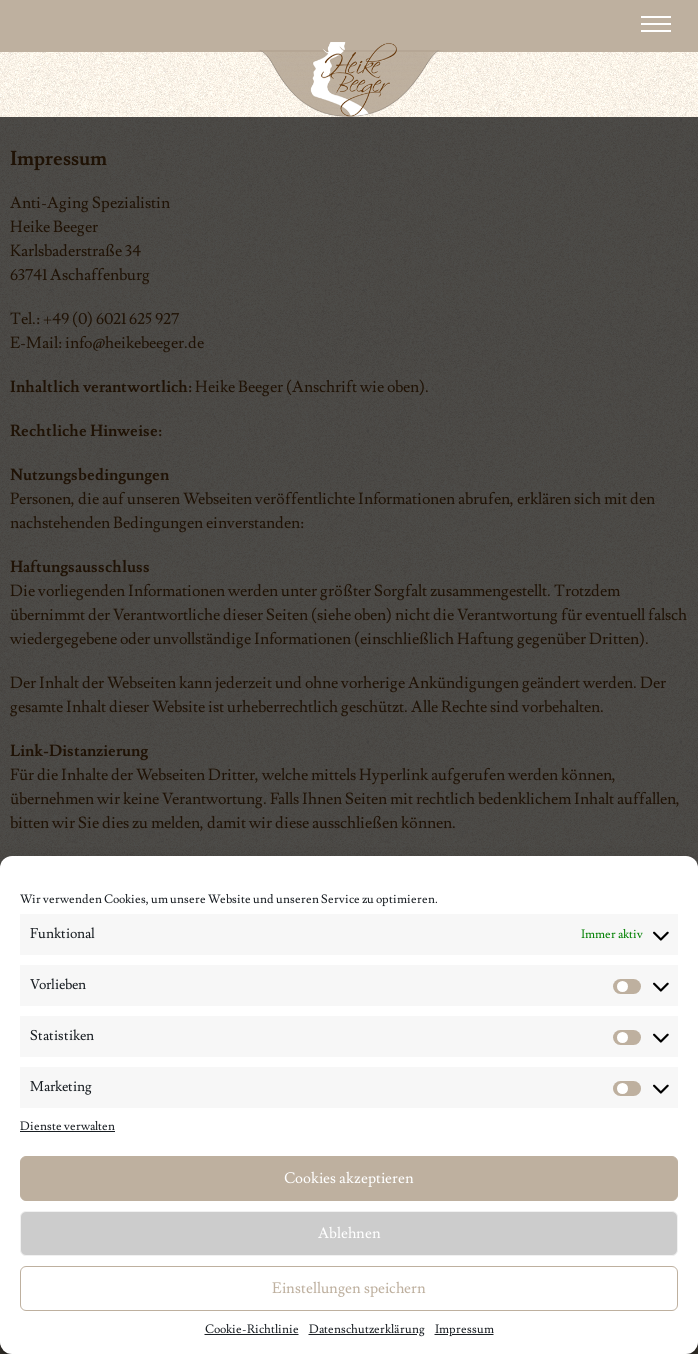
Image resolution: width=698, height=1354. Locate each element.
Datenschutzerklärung (367, 1329)
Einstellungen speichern (349, 1288)
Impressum (464, 1329)
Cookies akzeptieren (349, 1178)
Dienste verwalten (67, 1126)
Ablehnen (349, 1233)
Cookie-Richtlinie (252, 1329)
